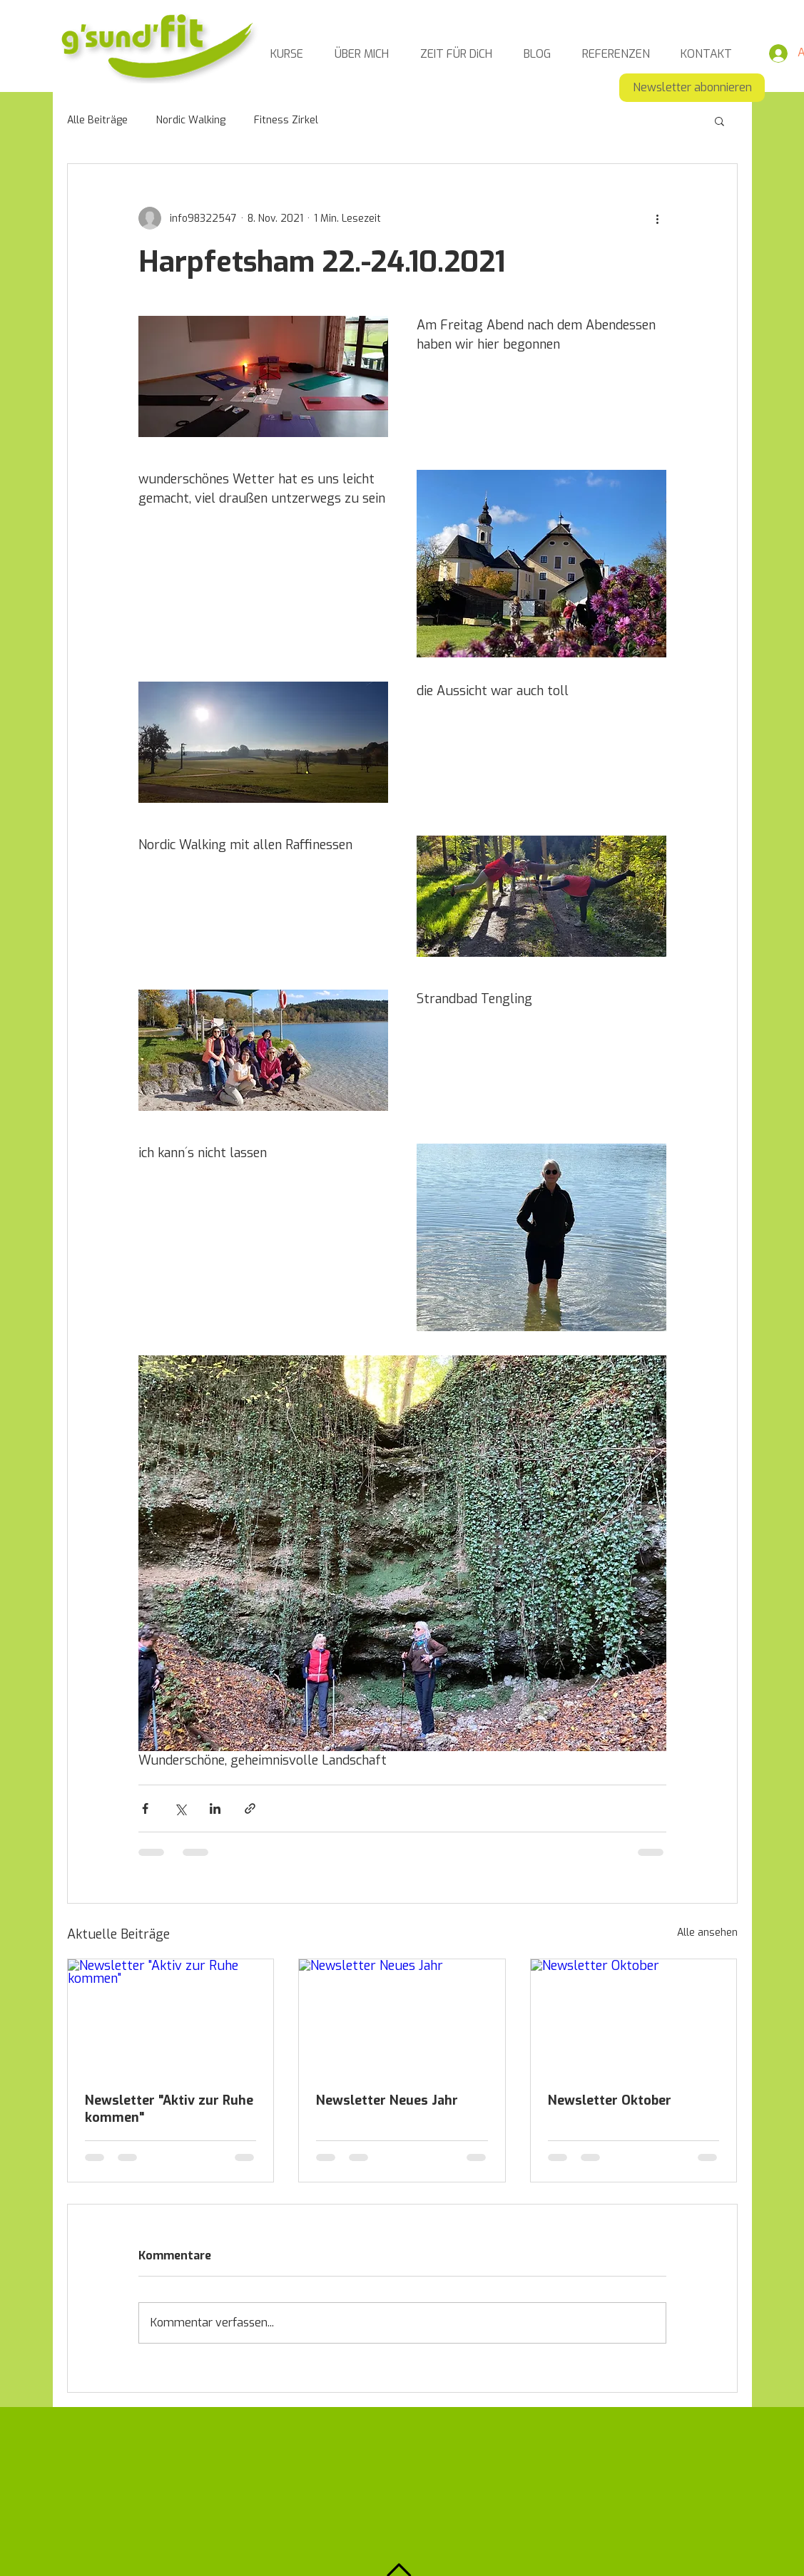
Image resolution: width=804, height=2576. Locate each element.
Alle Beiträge (97, 120)
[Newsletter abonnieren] (692, 87)
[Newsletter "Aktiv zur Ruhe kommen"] (171, 2017)
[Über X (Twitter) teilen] (180, 1808)
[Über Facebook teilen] (145, 1808)
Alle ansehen (707, 1932)
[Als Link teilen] (250, 1808)
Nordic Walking (190, 120)
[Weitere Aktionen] (657, 218)
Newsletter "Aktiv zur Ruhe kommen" (169, 2109)
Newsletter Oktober (609, 2100)
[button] (719, 120)
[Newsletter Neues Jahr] (402, 2017)
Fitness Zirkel (286, 120)
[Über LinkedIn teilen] (215, 1808)
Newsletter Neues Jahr (387, 2100)
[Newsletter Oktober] (634, 2017)
